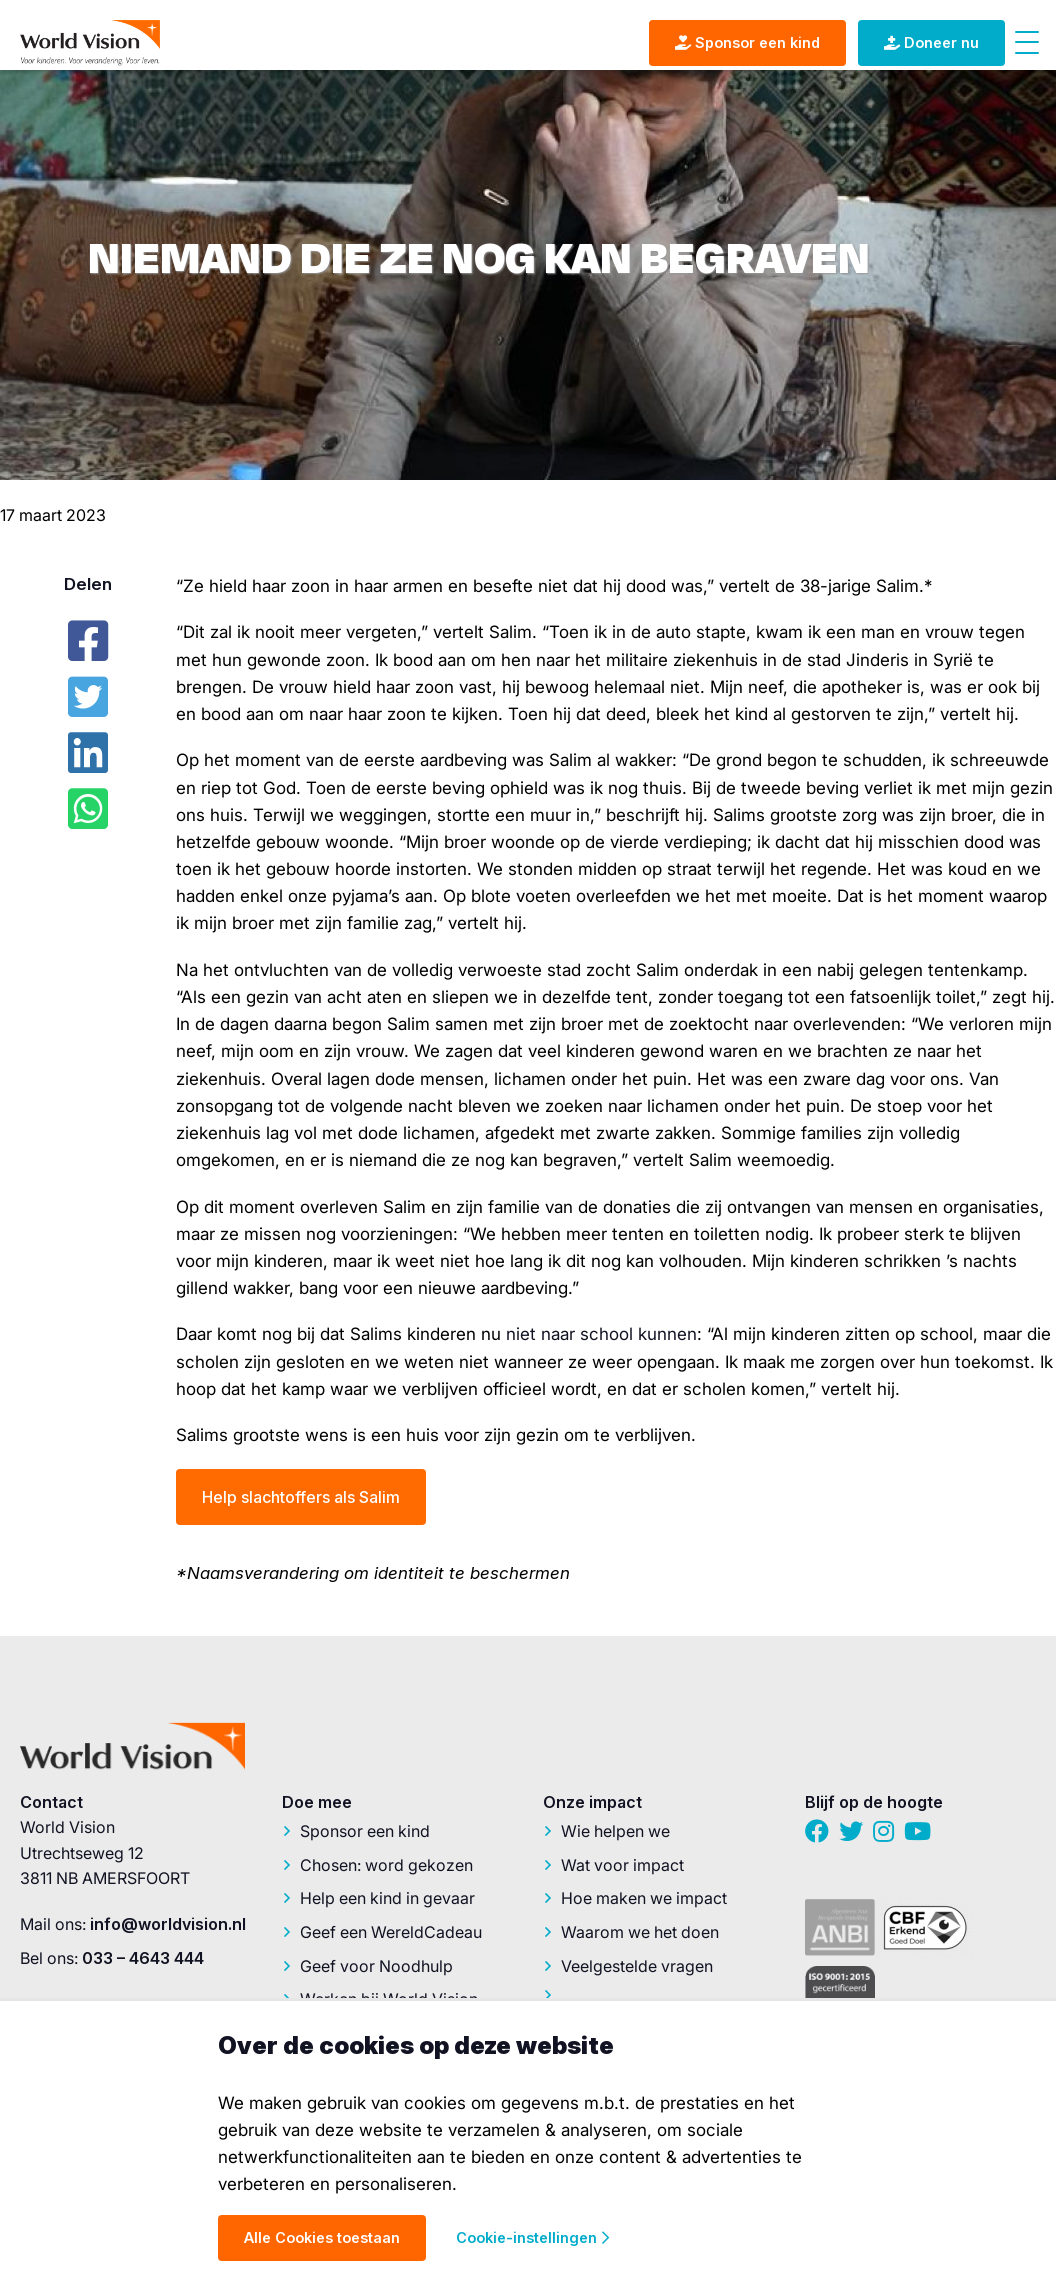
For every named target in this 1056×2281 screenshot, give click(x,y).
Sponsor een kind (365, 1831)
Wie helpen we (615, 1831)
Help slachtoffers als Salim (301, 1497)
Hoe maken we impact (644, 1898)
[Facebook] (88, 641)
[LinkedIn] (88, 753)
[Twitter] (88, 697)
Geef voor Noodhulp (376, 1966)
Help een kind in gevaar (387, 1898)
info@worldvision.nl (168, 1924)
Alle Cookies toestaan (322, 2237)
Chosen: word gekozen (386, 1865)
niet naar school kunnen (601, 1334)
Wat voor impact (622, 1865)
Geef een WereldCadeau (391, 1932)
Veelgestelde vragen (637, 1966)
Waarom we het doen (640, 1932)
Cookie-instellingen (532, 2237)
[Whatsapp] (88, 809)
